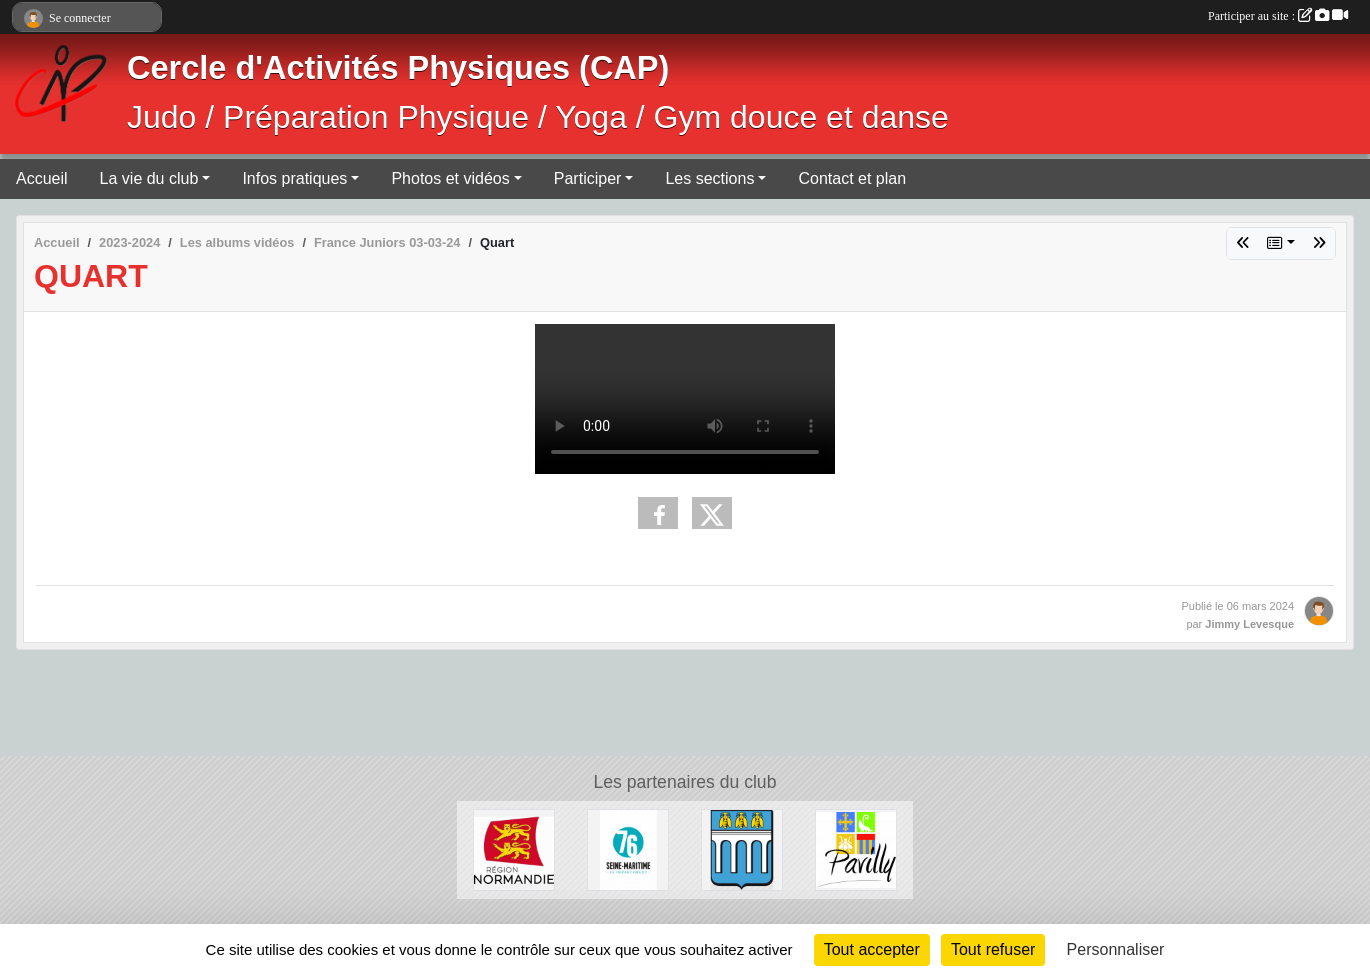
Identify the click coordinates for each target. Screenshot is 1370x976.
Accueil (42, 178)
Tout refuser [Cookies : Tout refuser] (993, 949)
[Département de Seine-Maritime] (628, 848)
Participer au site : (1278, 16)
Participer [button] (588, 178)
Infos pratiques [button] (294, 178)
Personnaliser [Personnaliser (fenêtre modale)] (1116, 949)
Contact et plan (852, 178)
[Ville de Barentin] (742, 848)
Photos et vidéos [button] (450, 178)
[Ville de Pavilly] (856, 848)
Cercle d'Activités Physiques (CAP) (398, 68)
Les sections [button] (709, 178)
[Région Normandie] (514, 848)
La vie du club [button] (149, 178)
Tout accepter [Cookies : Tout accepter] (872, 949)
